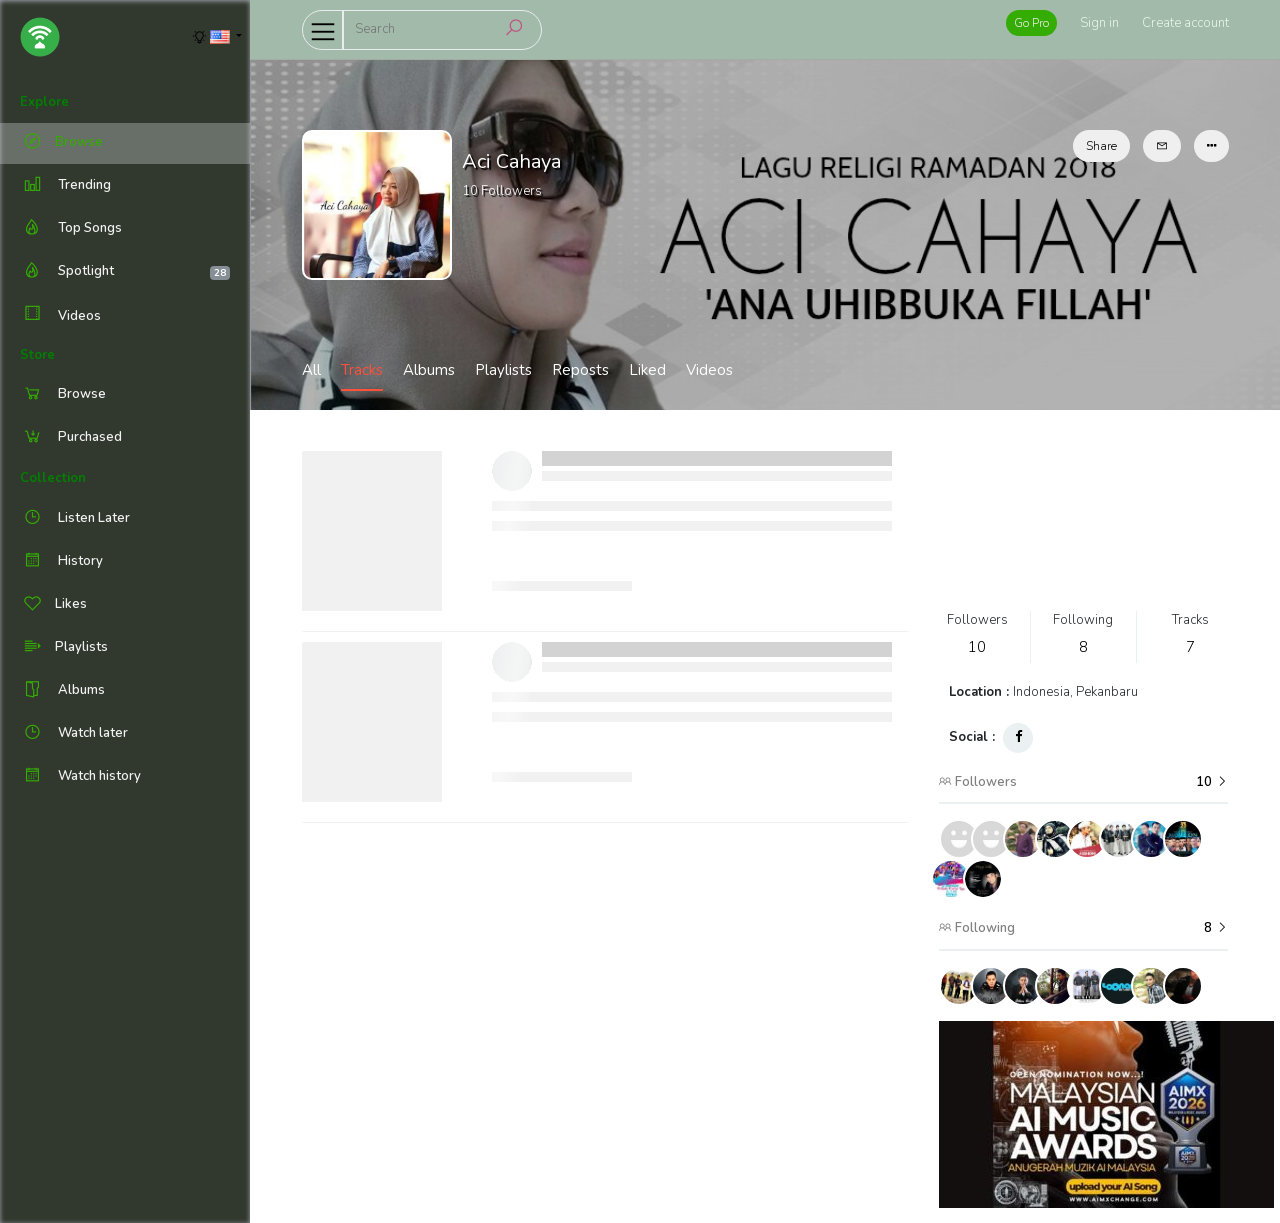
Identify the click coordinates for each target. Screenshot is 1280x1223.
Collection (53, 478)
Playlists (503, 370)
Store (37, 355)
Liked (647, 370)
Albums (429, 370)
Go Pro (1031, 23)
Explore (44, 102)
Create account (1185, 23)
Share (1101, 146)
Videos (60, 315)
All (311, 370)
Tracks (362, 370)
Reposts (580, 370)
